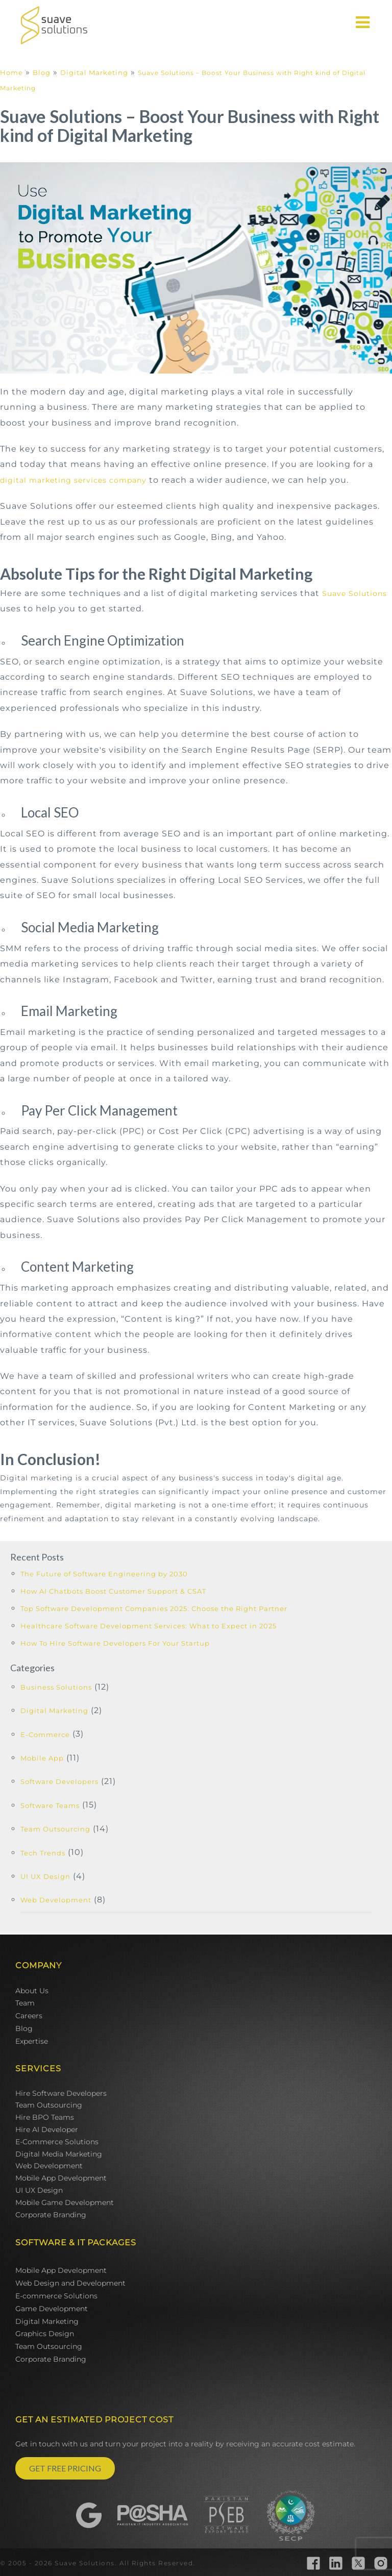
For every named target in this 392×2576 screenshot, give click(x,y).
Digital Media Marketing (58, 2154)
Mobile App (42, 1758)
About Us (31, 1990)
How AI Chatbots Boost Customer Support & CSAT (113, 1591)
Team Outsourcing (55, 1829)
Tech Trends (42, 1853)
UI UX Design (45, 1876)
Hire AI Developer (46, 2129)
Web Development (55, 1900)
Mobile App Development (61, 2178)
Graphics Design (44, 2333)
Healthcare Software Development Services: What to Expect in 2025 (148, 1626)
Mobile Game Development (64, 2202)
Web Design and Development (70, 2283)
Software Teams (50, 1805)
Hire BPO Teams (44, 2117)
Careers (28, 2015)
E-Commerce (45, 1734)
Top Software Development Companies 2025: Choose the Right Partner (153, 1608)
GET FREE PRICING (65, 2468)
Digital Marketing (94, 72)
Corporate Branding (50, 2214)
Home (11, 72)
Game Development (51, 2308)
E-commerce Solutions (56, 2295)
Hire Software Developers (61, 2093)
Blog (42, 72)
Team (25, 2003)
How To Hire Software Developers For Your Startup (115, 1643)
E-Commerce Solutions (57, 2141)
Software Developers (59, 1781)
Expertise (31, 2041)
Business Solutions (56, 1687)
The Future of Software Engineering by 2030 (104, 1574)
